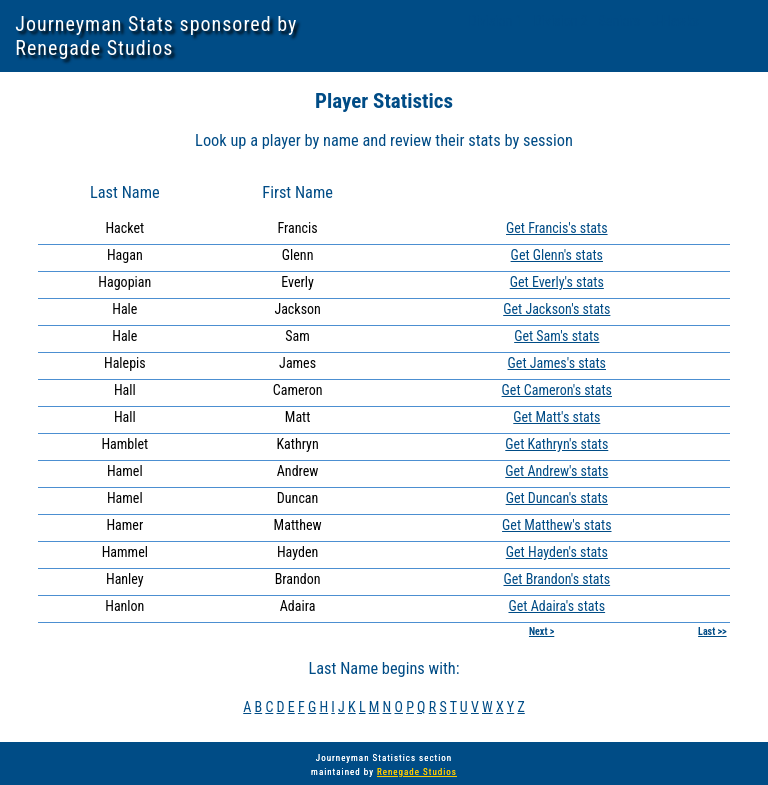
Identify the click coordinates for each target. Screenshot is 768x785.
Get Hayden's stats (557, 552)
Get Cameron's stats (557, 390)
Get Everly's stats (557, 282)
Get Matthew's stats (556, 525)
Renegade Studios (417, 772)
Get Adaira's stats (556, 606)
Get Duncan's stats (557, 498)
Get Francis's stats (557, 228)
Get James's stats (557, 363)
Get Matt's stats (556, 417)
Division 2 (562, 21)
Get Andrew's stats (556, 471)
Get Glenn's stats (557, 255)
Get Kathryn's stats (556, 444)
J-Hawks (674, 21)
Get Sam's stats (556, 336)
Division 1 (496, 21)
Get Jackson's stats (556, 309)
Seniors (620, 21)
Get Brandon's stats (556, 579)
